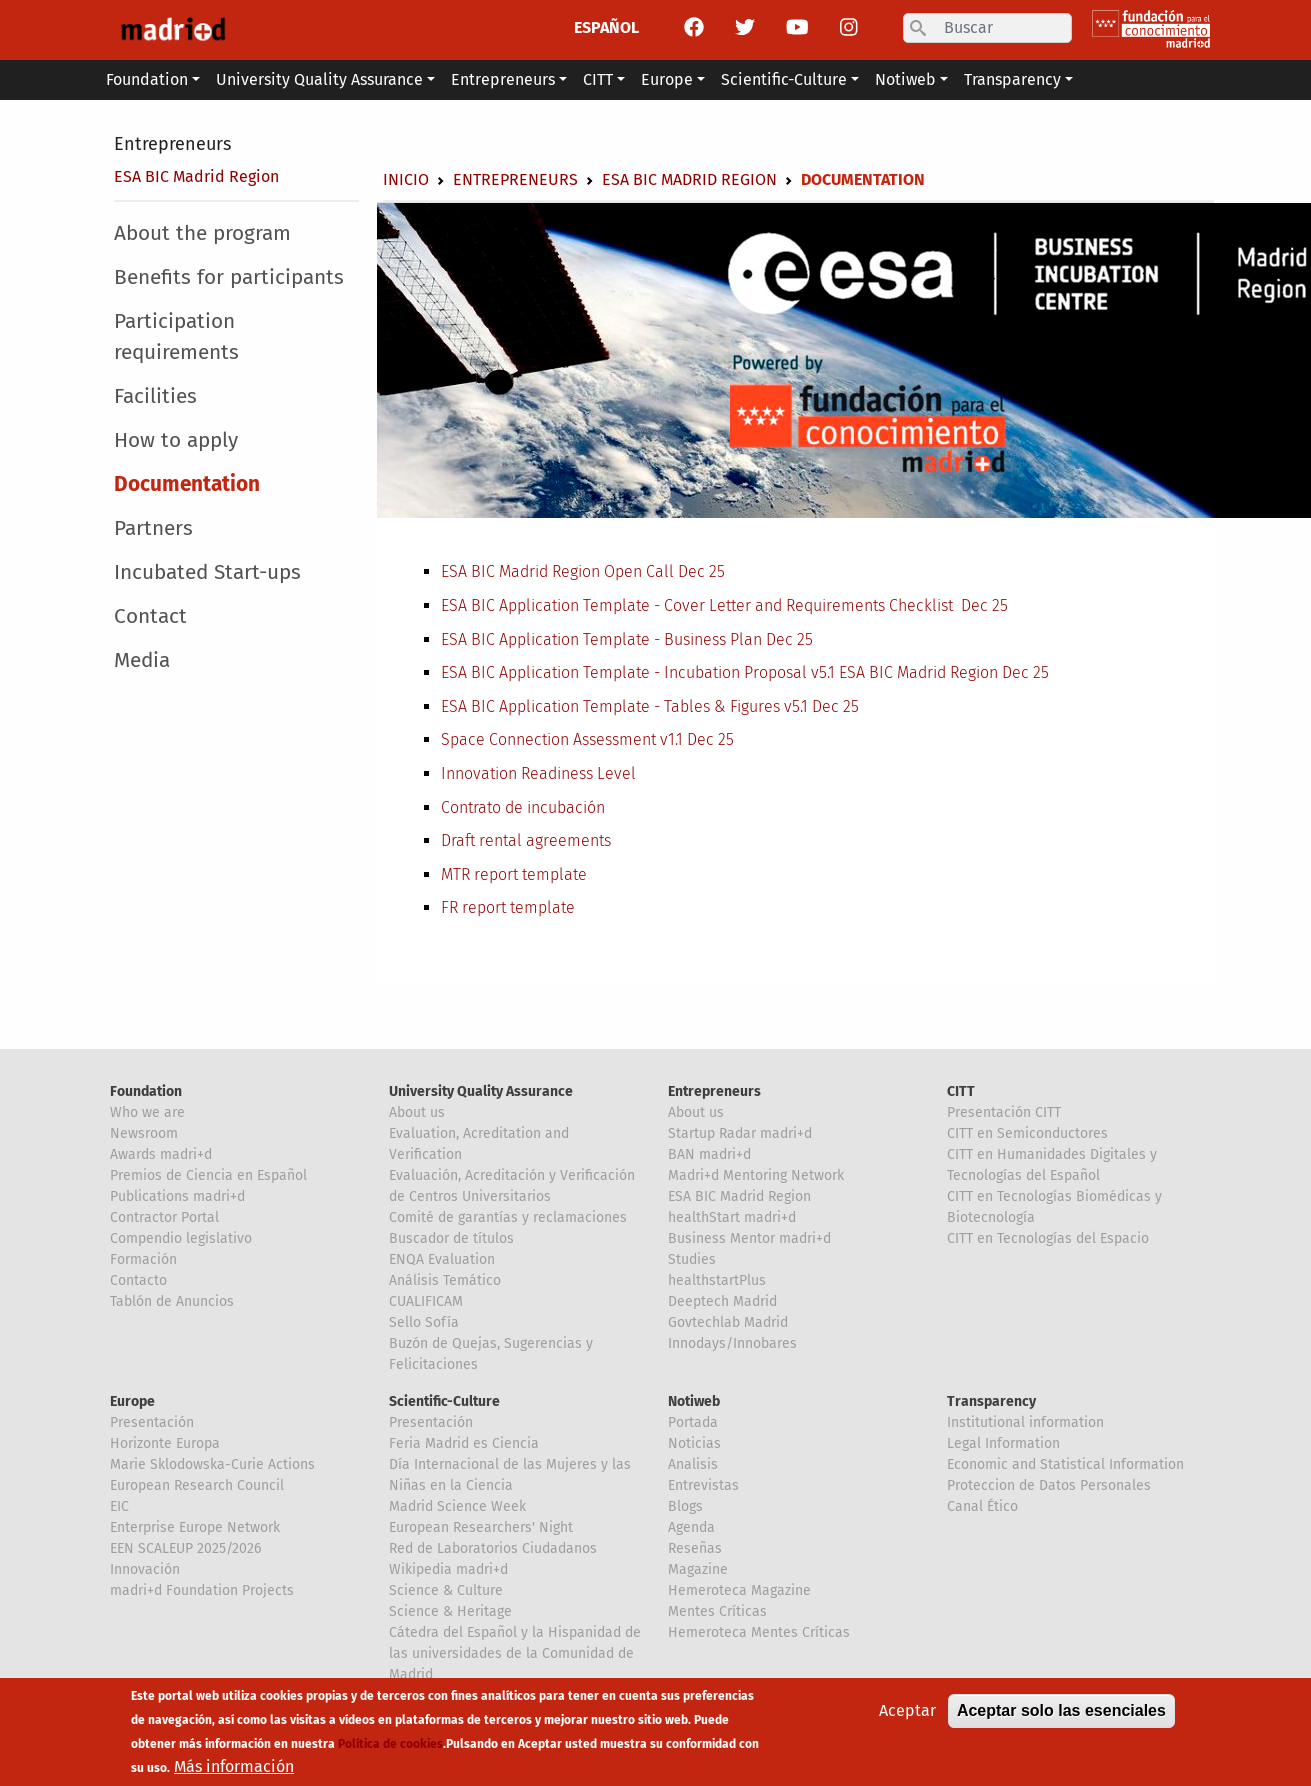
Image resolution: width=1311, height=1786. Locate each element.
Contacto (138, 1280)
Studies (692, 1259)
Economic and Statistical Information (1065, 1464)
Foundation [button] (147, 79)
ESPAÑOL (606, 27)
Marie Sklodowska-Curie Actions (212, 1464)
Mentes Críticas (717, 1611)
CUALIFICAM (426, 1301)
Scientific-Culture (444, 1401)
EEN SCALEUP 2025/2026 (185, 1548)
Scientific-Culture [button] (784, 79)
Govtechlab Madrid (728, 1322)
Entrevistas (703, 1485)
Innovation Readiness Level (538, 773)
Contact (150, 616)
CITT (961, 1091)
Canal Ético (982, 1506)
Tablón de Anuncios (172, 1301)
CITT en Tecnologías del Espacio (1048, 1238)
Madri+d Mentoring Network (756, 1175)
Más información (234, 1771)
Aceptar (907, 1715)
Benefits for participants (229, 277)
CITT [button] (598, 79)
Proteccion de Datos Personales (1049, 1485)
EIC (119, 1506)
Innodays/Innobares (732, 1343)
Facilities (155, 396)
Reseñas (695, 1548)
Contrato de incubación (523, 807)
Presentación (152, 1422)
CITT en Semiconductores (1027, 1133)
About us (417, 1112)
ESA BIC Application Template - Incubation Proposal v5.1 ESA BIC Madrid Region (721, 672)
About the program (202, 233)
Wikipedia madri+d (448, 1569)
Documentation (187, 484)
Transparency (991, 1401)
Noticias (694, 1443)
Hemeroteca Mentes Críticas (759, 1632)
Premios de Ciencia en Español (208, 1175)
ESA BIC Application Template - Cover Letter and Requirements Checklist (701, 605)
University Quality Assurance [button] (319, 79)
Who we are (147, 1112)
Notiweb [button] (905, 79)
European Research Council (197, 1485)
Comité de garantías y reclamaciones (508, 1217)
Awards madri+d (161, 1154)
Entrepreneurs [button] (503, 79)
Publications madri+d (177, 1196)
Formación (143, 1259)
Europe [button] (667, 79)
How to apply (176, 440)
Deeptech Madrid (722, 1301)
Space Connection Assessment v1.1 (564, 739)
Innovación (145, 1569)
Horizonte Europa (165, 1443)
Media (142, 660)
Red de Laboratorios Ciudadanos (493, 1548)
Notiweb (694, 1401)
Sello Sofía (424, 1322)
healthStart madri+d (732, 1217)
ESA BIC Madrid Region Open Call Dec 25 (583, 571)
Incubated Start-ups (207, 572)
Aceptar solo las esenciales (1061, 1715)
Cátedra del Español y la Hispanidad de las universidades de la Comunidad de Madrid (515, 1653)
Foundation (146, 1091)
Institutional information (1025, 1422)
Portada (693, 1422)
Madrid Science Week (457, 1506)
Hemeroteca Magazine (739, 1590)
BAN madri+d (709, 1154)
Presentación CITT (1004, 1112)
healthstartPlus (717, 1280)
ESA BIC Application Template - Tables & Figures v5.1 (626, 706)
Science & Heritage (450, 1611)
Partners (153, 528)
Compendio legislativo (181, 1238)
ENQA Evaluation (442, 1259)
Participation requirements (176, 337)
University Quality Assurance (481, 1091)
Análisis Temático (445, 1280)
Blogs (685, 1506)
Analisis (693, 1464)
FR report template (508, 907)
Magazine (698, 1569)
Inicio (406, 179)
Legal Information (1003, 1443)
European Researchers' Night (481, 1527)
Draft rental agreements (526, 840)
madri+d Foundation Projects (202, 1590)
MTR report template (514, 874)
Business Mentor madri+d (749, 1238)
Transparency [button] (1012, 79)
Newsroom (144, 1133)
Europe (132, 1401)
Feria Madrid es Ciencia (464, 1443)
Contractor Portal (164, 1217)
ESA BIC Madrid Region (196, 176)
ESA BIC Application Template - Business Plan (603, 639)
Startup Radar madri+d (740, 1133)
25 (998, 605)
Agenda (691, 1527)
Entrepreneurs (172, 144)
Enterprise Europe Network (195, 1527)
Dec (974, 605)
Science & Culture (446, 1590)
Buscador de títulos (451, 1238)
